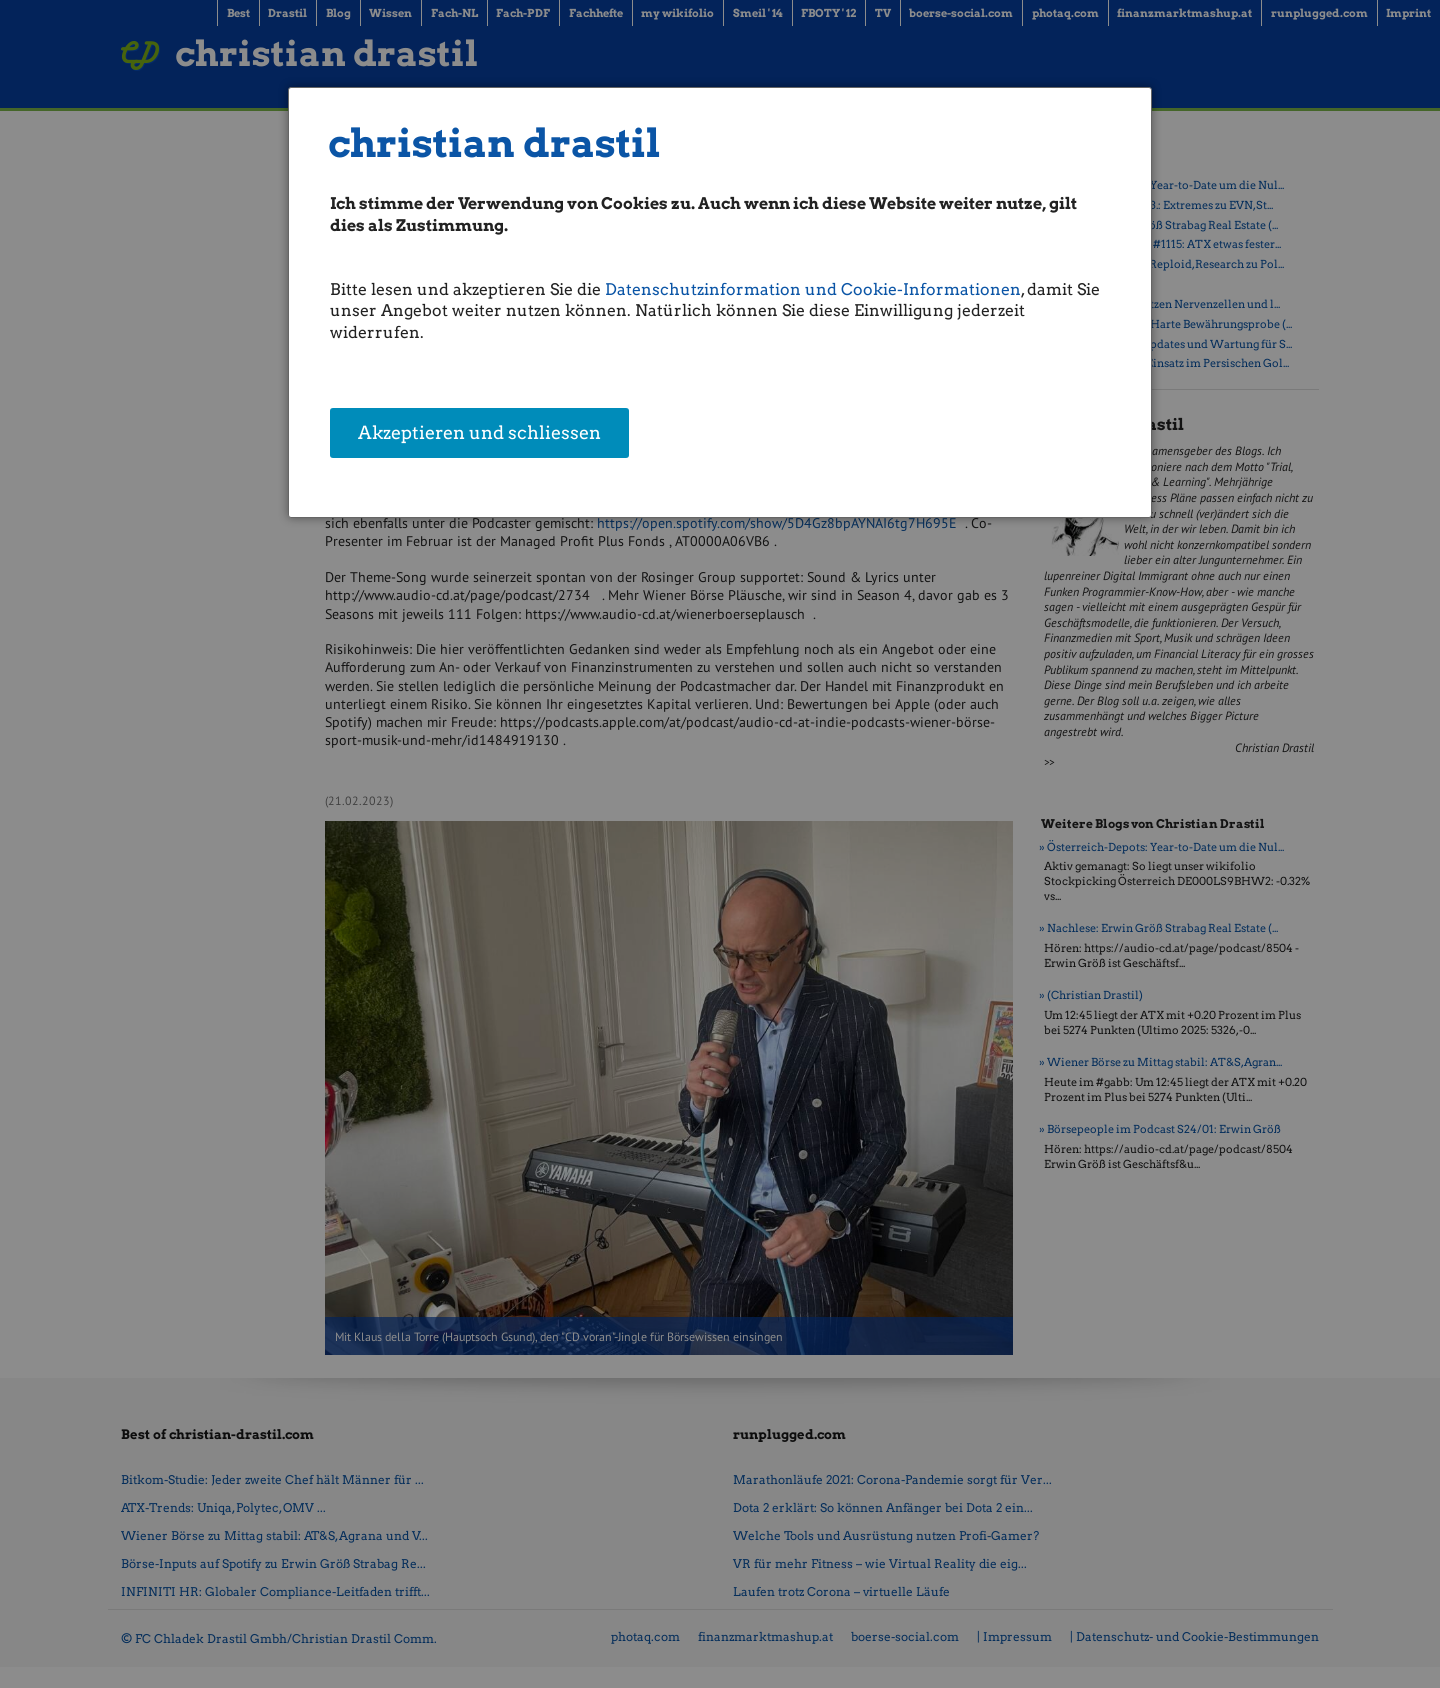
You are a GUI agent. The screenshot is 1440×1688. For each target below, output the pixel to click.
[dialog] (720, 302)
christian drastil (494, 143)
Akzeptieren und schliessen (479, 434)
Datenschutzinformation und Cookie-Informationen (813, 289)
